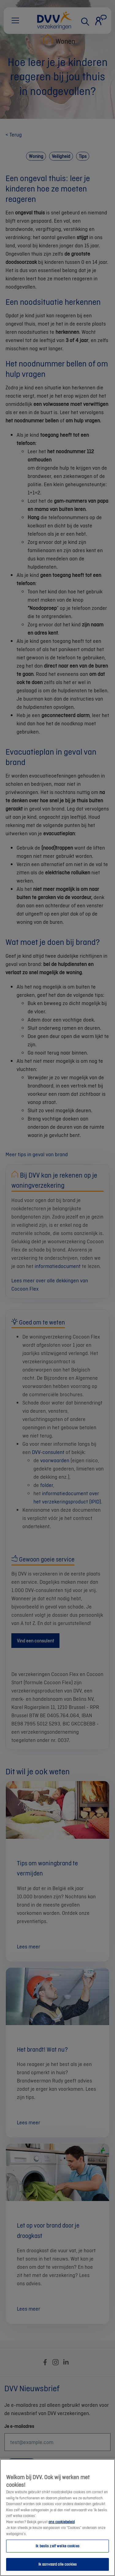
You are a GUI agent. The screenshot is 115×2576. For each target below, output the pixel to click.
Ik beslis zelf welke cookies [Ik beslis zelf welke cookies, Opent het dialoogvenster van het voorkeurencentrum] (57, 2551)
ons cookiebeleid (61, 2527)
